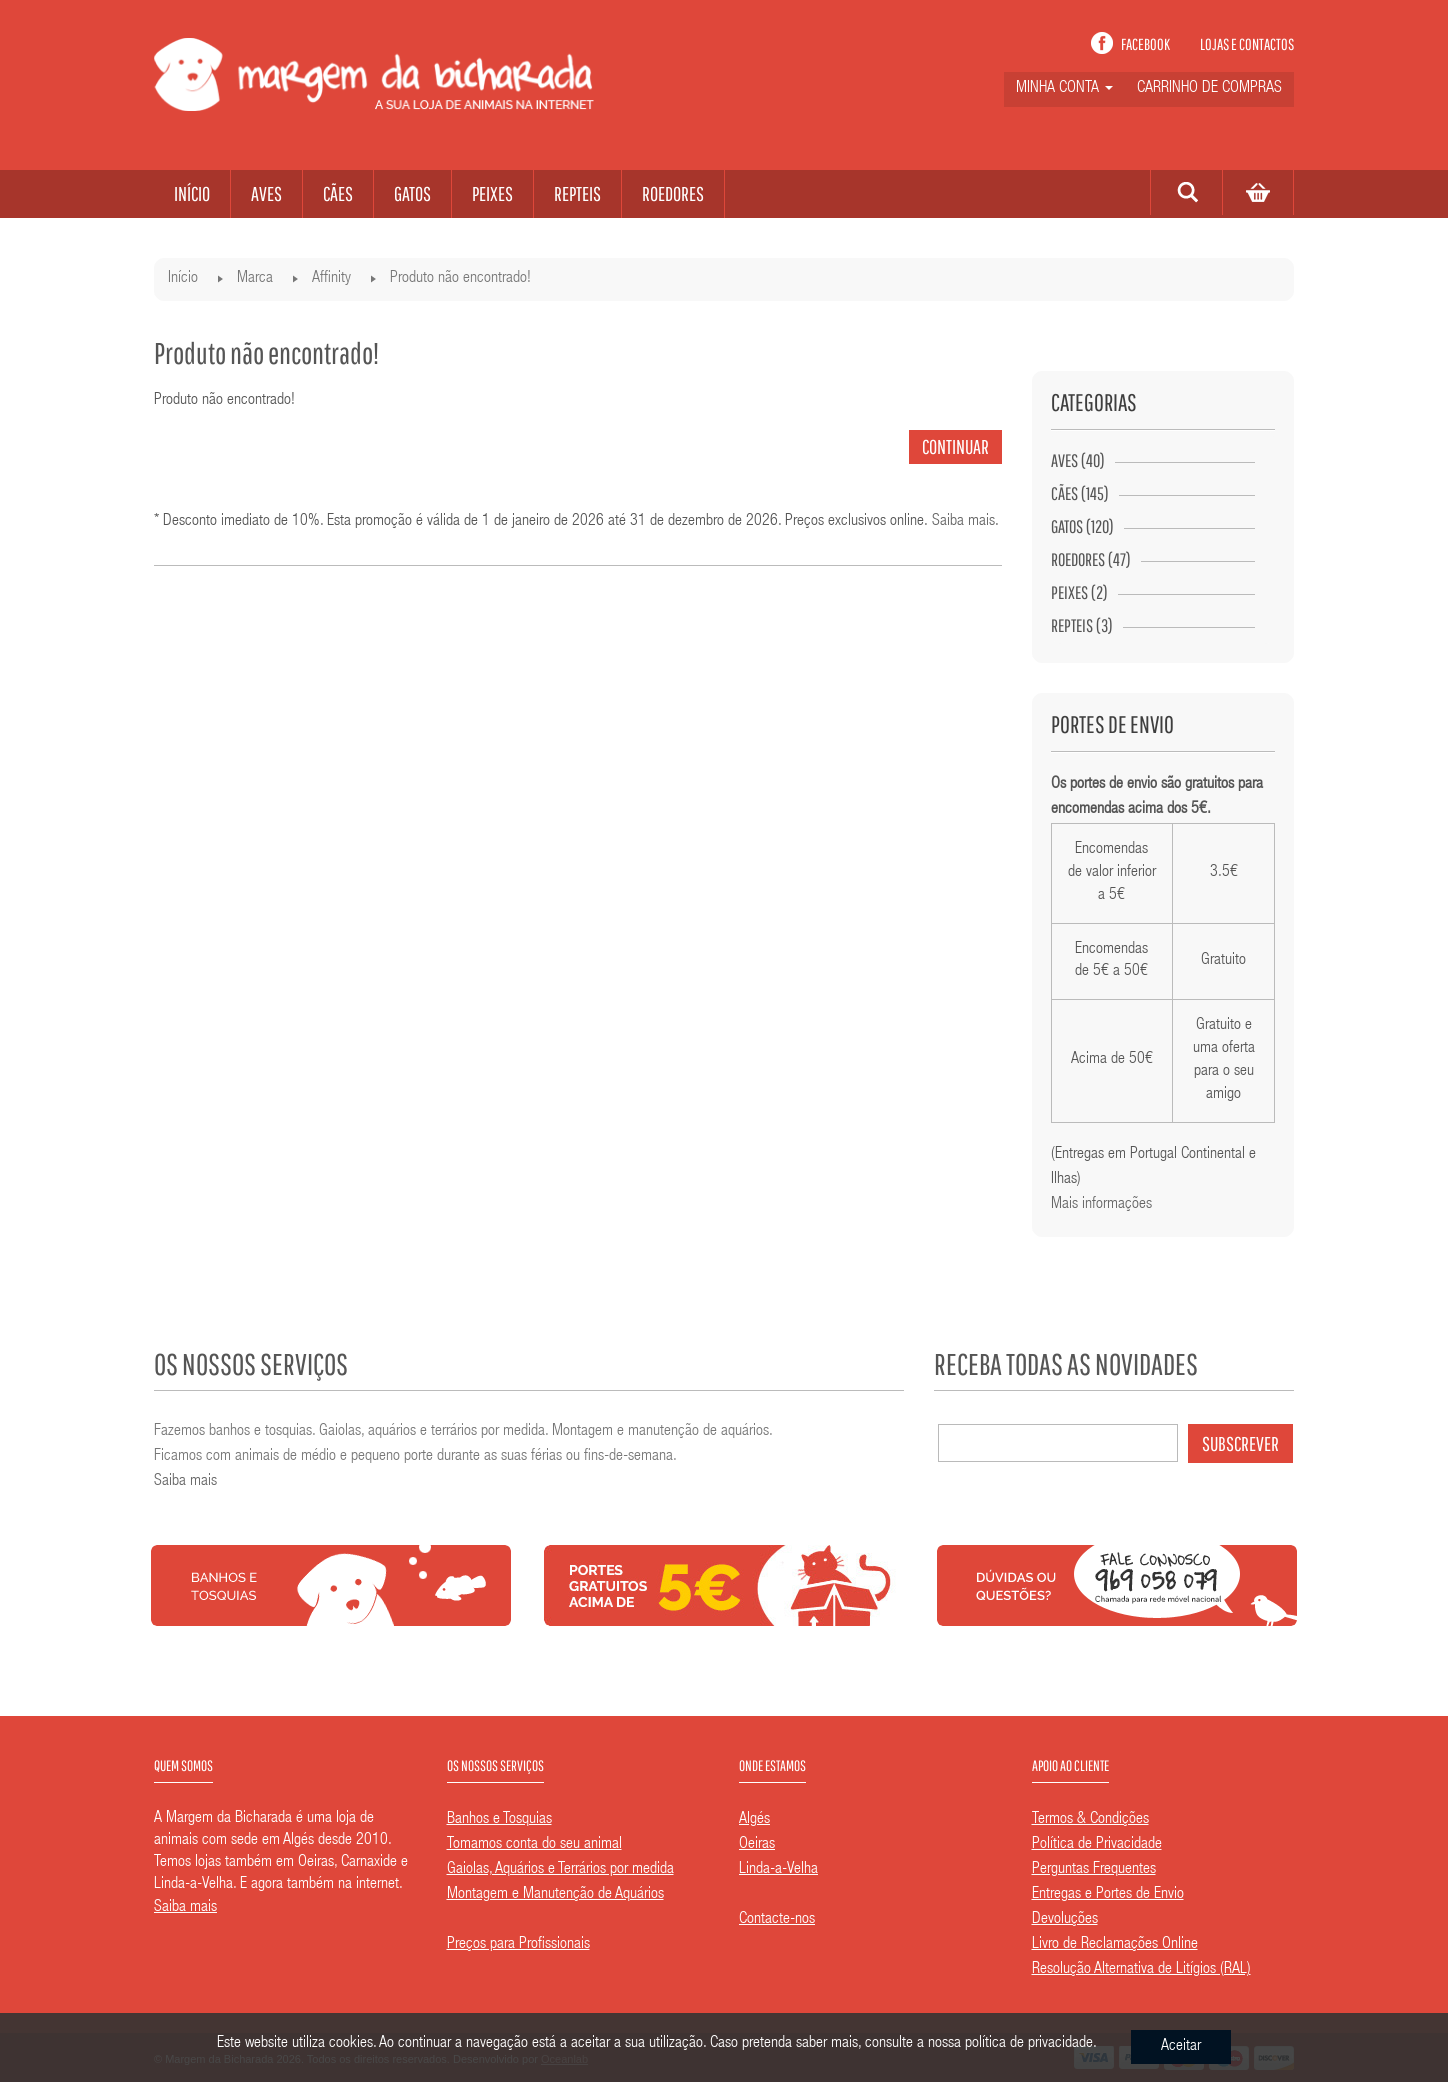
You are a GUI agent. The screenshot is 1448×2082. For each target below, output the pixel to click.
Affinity (331, 279)
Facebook (1145, 44)
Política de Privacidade (1097, 1845)
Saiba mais (963, 522)
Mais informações (1101, 1205)
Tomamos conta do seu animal (534, 1845)
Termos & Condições (1090, 1820)
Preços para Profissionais (518, 1945)
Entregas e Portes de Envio (1108, 1895)
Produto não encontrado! (460, 279)
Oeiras (757, 1845)
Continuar (955, 446)
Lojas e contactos (1247, 44)
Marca (255, 279)
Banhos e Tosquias (499, 1820)
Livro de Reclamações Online (1115, 1945)
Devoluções (1065, 1920)
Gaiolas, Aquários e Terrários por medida (560, 1870)
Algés (754, 1820)
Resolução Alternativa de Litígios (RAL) (1141, 1970)
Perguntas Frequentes (1094, 1870)
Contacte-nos (777, 1920)
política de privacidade (1029, 2047)
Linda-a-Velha (778, 1870)
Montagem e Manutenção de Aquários (555, 1895)
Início (183, 279)
